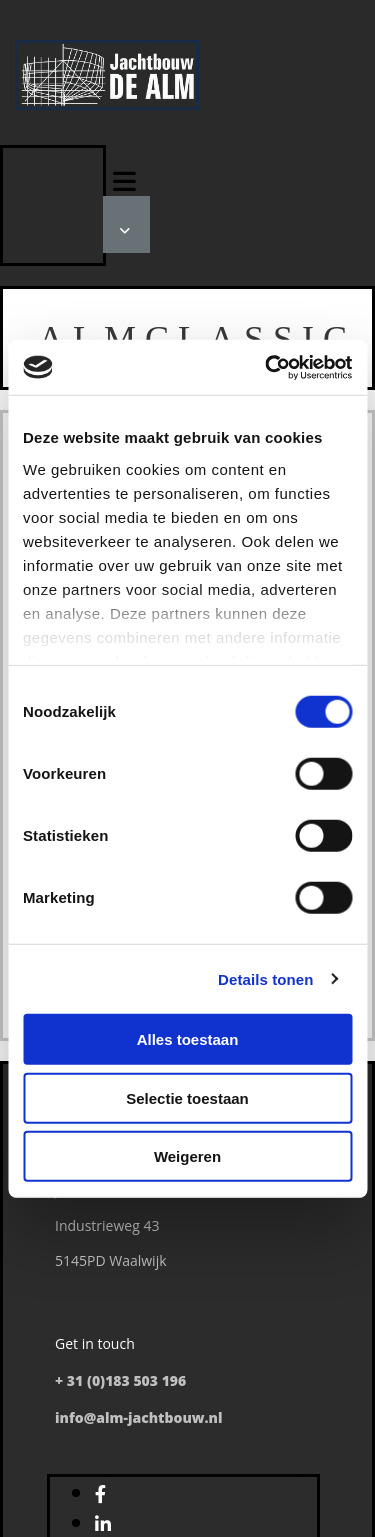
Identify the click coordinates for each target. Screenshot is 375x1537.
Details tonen (265, 978)
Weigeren (187, 1156)
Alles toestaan (188, 1039)
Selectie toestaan (187, 1097)
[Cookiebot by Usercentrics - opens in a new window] (267, 367)
